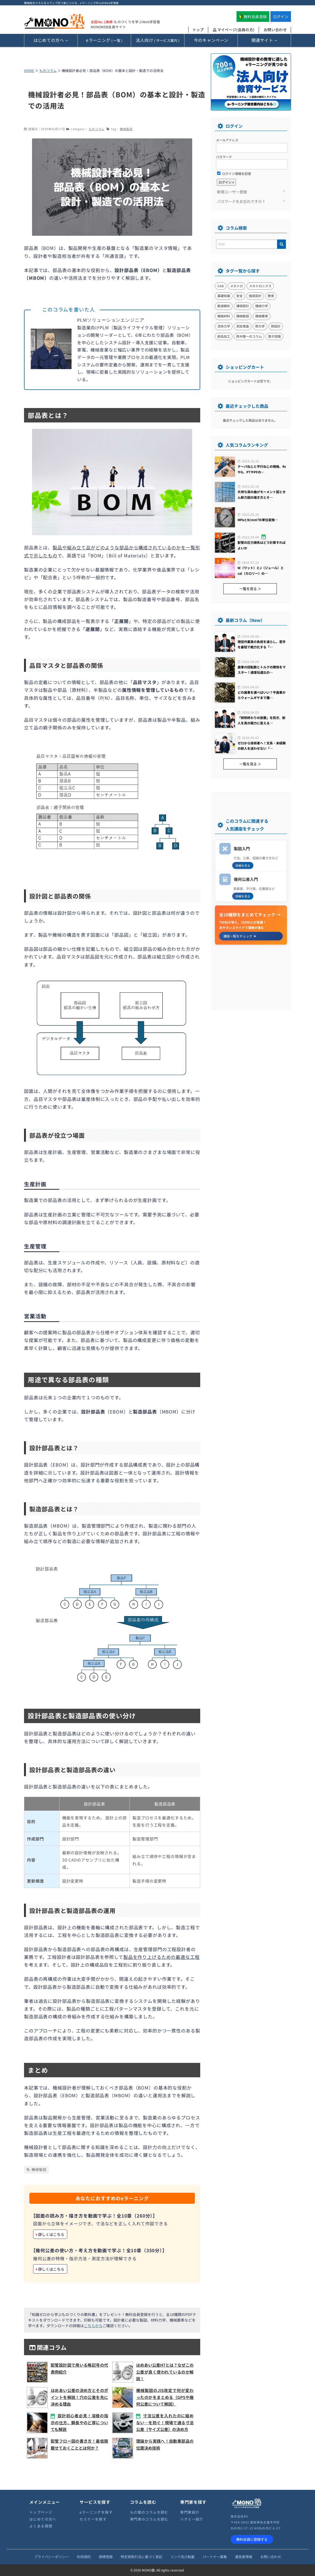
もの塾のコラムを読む (149, 2512)
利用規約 (84, 2556)
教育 (271, 295)
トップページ (40, 2512)
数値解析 (223, 305)
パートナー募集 (215, 2556)
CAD (220, 285)
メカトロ (236, 285)
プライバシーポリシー (51, 2556)
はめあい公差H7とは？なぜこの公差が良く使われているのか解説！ (165, 2371)
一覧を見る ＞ (250, 588)
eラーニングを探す (96, 2512)
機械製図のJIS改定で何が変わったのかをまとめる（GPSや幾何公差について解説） (165, 2397)
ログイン (280, 16)
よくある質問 (40, 2526)
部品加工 (223, 336)
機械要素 (261, 316)
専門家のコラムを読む (149, 2519)
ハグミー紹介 (191, 2519)
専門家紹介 (189, 2512)
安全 (239, 295)
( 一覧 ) (104, 40)
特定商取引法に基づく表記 (141, 2556)
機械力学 (261, 305)
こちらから (93, 2325)
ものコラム (48, 70)
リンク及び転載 (182, 2556)
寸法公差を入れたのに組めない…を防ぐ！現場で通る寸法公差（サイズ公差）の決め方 (165, 2422)
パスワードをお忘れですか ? (241, 201)
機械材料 (223, 316)
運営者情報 (243, 2556)
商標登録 (106, 2556)
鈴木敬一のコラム (249, 336)
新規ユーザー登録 (232, 191)
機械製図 (126, 129)
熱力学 (260, 326)
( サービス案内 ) (158, 40)
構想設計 (242, 305)
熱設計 (276, 326)
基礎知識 (223, 295)
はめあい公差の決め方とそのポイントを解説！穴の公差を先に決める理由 (79, 2397)
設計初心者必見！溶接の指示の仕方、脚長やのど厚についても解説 (79, 2422)
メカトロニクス (260, 285)
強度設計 (255, 295)
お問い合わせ (275, 29)
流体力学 (223, 326)
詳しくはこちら (50, 2234)
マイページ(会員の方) (234, 29)
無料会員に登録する (251, 2539)
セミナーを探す (93, 2519)
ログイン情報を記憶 (234, 173)
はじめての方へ (42, 2519)
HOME (29, 70)
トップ (198, 29)
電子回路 (274, 336)
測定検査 (242, 326)
